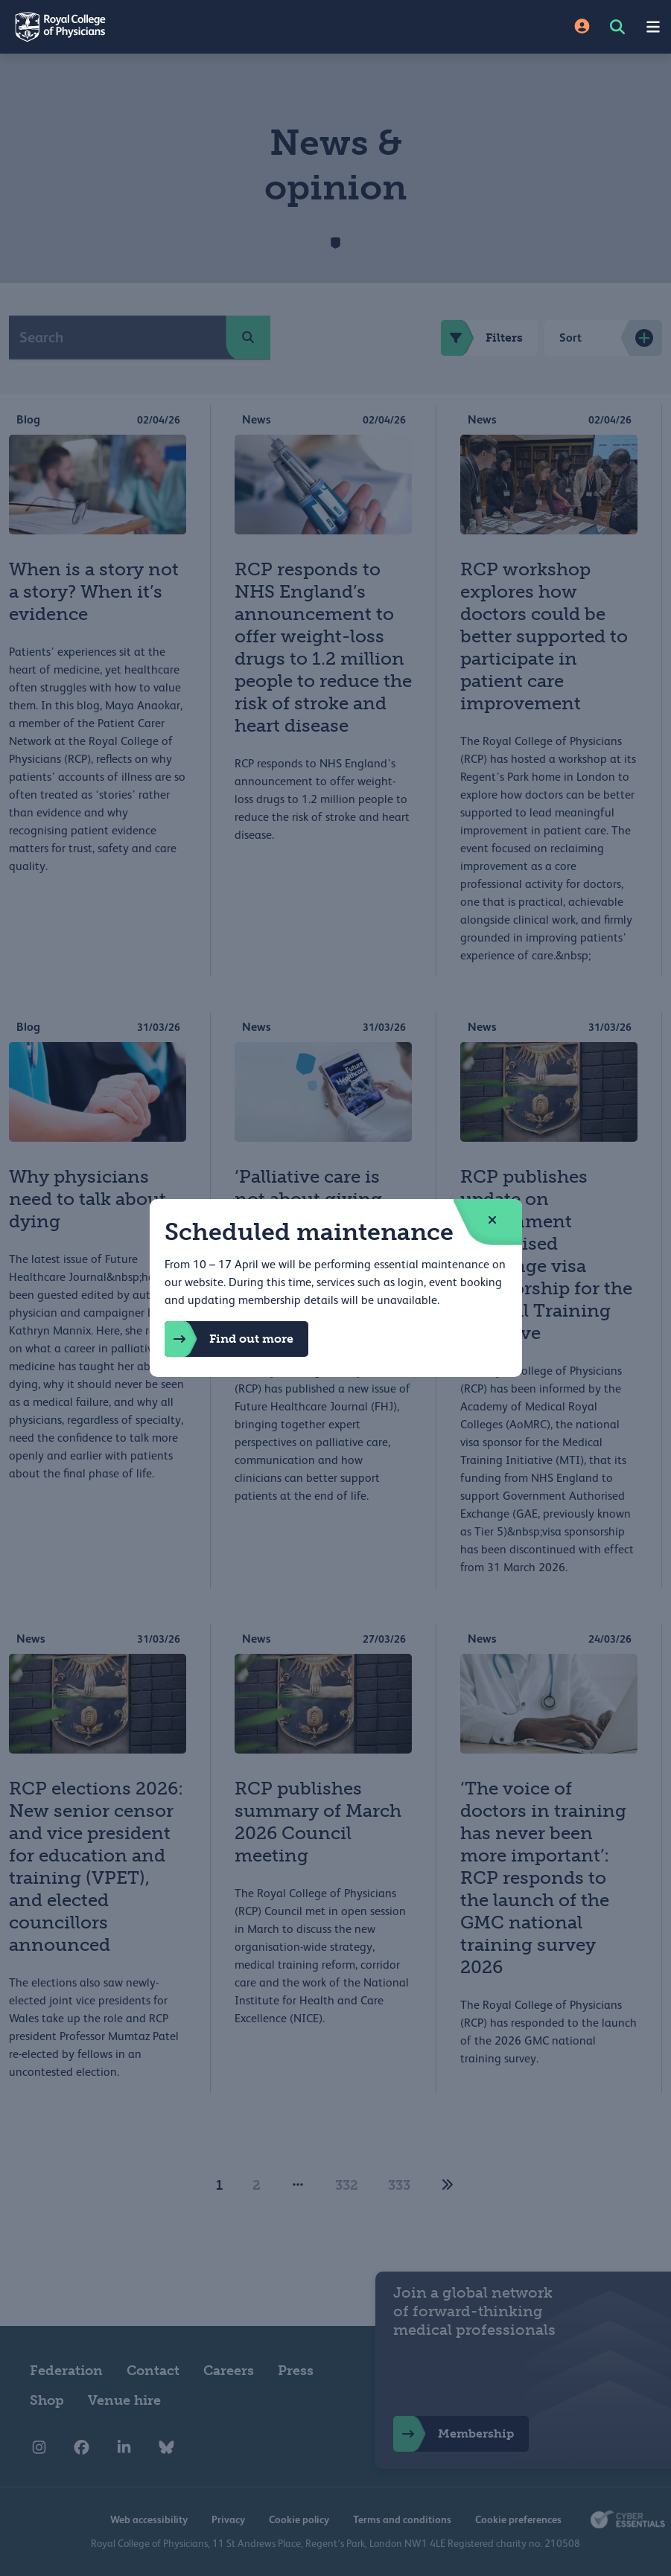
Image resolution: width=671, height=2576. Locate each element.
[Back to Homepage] (168, 27)
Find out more (229, 1339)
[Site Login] (582, 27)
